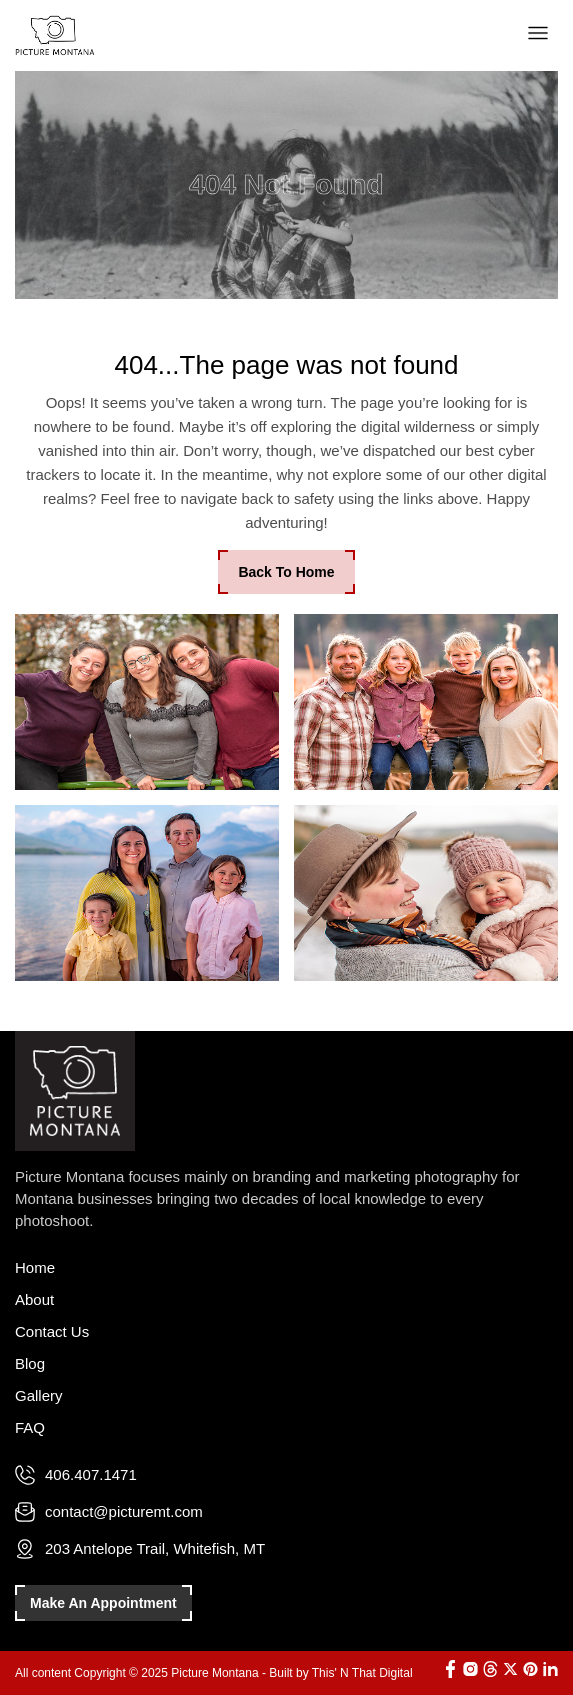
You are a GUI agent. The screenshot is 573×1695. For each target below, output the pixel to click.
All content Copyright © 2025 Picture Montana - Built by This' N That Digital (214, 1673)
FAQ (30, 1427)
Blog (30, 1363)
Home (35, 1267)
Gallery (39, 1395)
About (34, 1299)
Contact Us (52, 1331)
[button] (538, 35)
